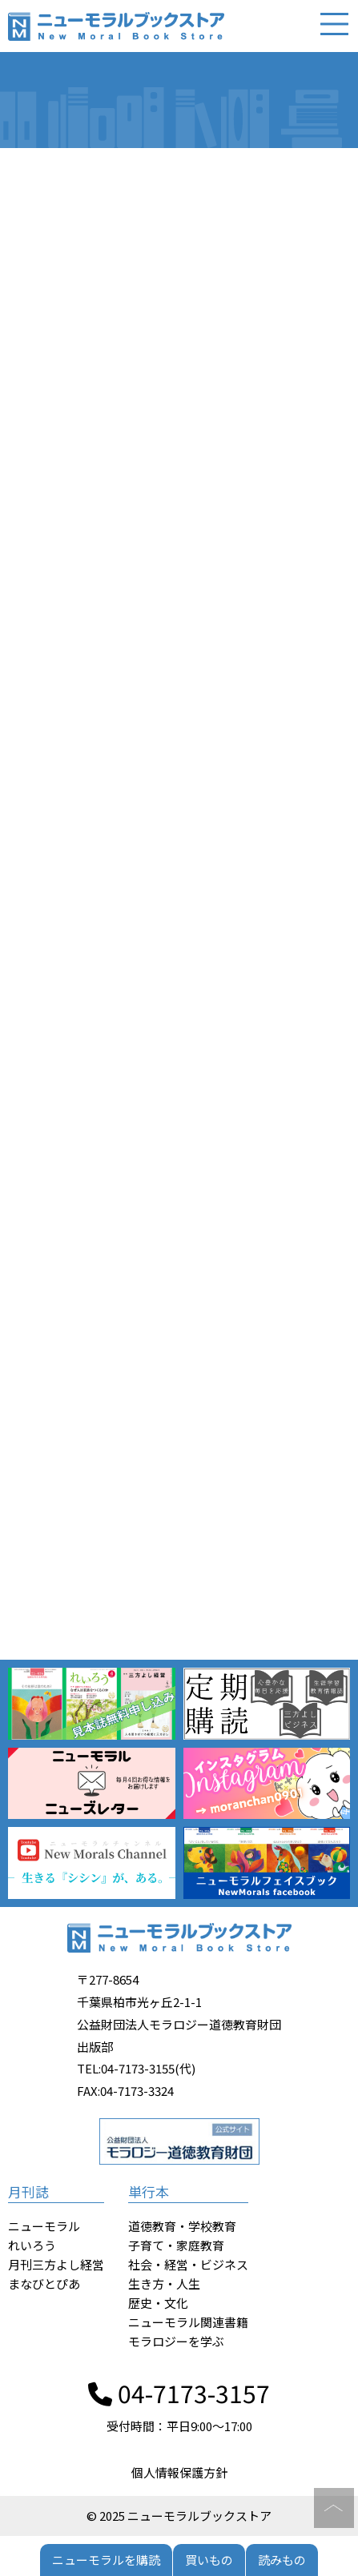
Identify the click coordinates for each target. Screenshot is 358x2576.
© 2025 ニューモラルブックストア (179, 2515)
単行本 (148, 2191)
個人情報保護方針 (179, 2472)
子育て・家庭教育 (176, 2245)
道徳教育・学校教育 (182, 2225)
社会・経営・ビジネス (188, 2264)
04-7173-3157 (179, 2392)
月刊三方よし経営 (56, 2264)
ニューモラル (44, 2225)
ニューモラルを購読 (106, 2559)
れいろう (32, 2245)
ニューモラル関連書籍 (188, 2322)
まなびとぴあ (44, 2283)
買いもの (209, 2559)
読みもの (282, 2559)
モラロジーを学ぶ (176, 2341)
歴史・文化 (158, 2302)
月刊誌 (28, 2191)
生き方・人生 (164, 2283)
